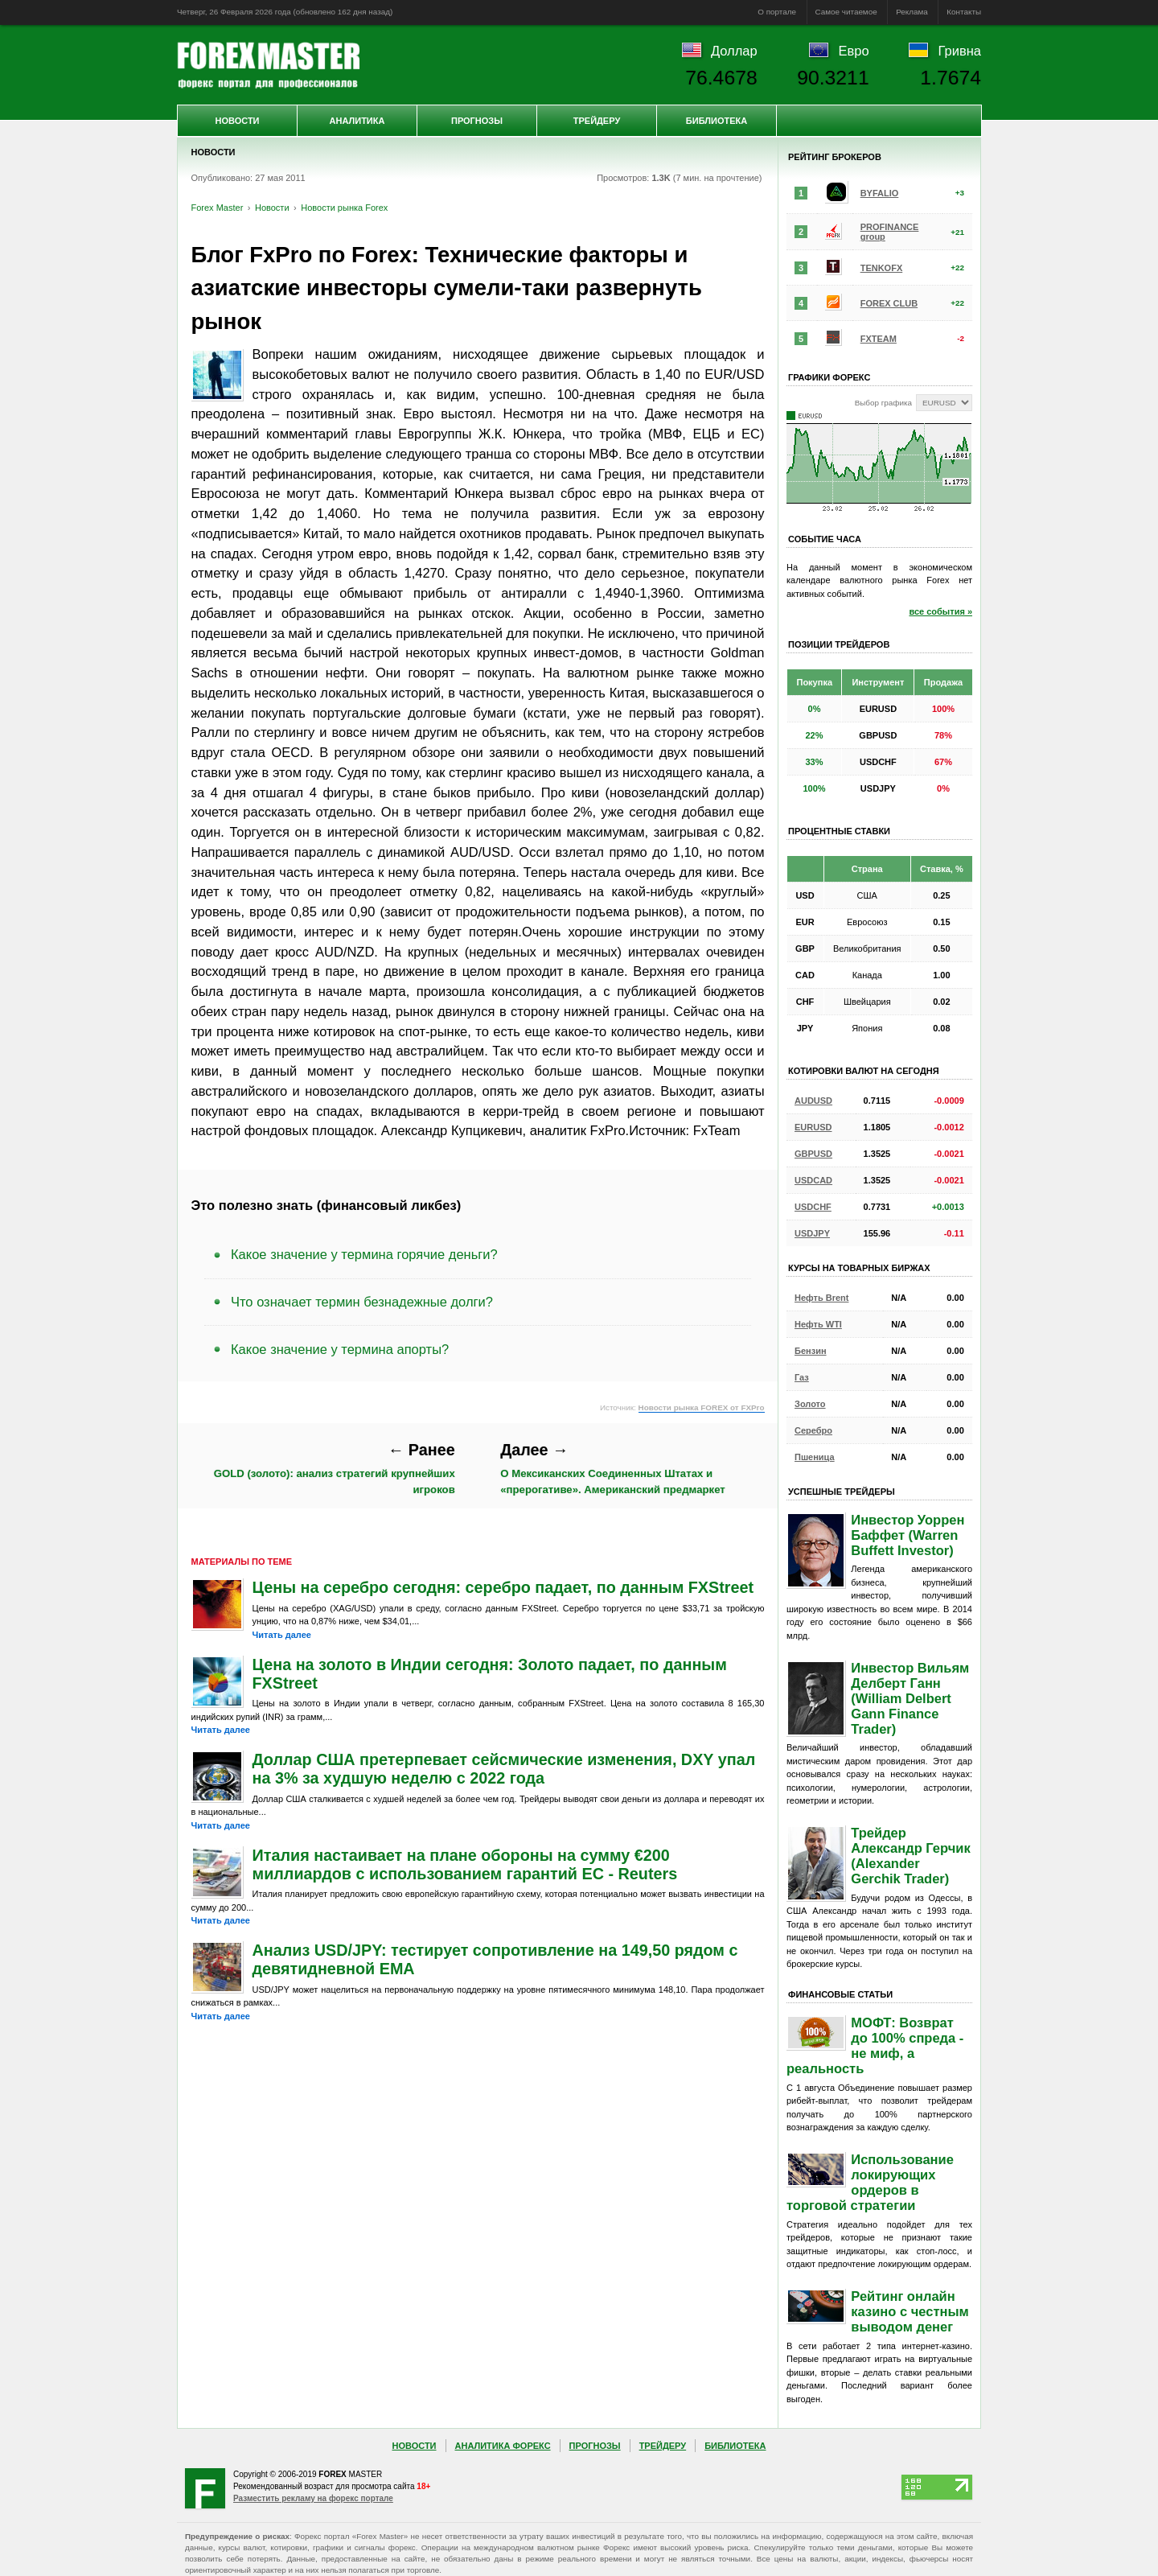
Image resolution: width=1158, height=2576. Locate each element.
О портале (777, 11)
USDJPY (812, 1233)
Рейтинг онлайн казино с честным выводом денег (909, 2311)
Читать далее (282, 1635)
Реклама (912, 11)
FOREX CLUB (889, 303)
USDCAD (813, 1180)
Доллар (734, 50)
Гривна (959, 50)
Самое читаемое (846, 11)
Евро (854, 50)
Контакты (964, 11)
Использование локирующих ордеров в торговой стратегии (870, 2182)
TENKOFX (881, 268)
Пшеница (815, 1457)
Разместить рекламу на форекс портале (313, 2498)
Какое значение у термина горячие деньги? (364, 1254)
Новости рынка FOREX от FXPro (702, 1407)
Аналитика (357, 121)
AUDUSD (813, 1100)
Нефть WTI (818, 1324)
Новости (237, 121)
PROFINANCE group (889, 231)
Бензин (811, 1351)
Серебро (813, 1430)
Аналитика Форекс (503, 2445)
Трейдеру (597, 121)
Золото (810, 1404)
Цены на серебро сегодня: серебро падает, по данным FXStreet (503, 1587)
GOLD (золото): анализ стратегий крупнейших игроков (334, 1468)
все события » (940, 611)
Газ (802, 1377)
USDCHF (813, 1207)
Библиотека (716, 121)
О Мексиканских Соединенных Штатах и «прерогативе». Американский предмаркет (612, 1468)
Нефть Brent (821, 1297)
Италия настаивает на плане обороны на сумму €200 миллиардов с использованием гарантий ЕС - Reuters (465, 1864)
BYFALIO (879, 193)
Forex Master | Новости (268, 65)
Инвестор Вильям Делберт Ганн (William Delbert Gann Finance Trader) (910, 1698)
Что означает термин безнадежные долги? (362, 1301)
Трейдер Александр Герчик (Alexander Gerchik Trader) (910, 1855)
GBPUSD (813, 1153)
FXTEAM (878, 339)
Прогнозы (477, 121)
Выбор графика (883, 402)
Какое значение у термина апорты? (340, 1349)
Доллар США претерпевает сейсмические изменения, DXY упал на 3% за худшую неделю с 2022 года (504, 1769)
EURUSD (813, 1127)
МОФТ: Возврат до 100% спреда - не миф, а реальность (874, 2045)
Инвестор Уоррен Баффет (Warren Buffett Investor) (907, 1535)
